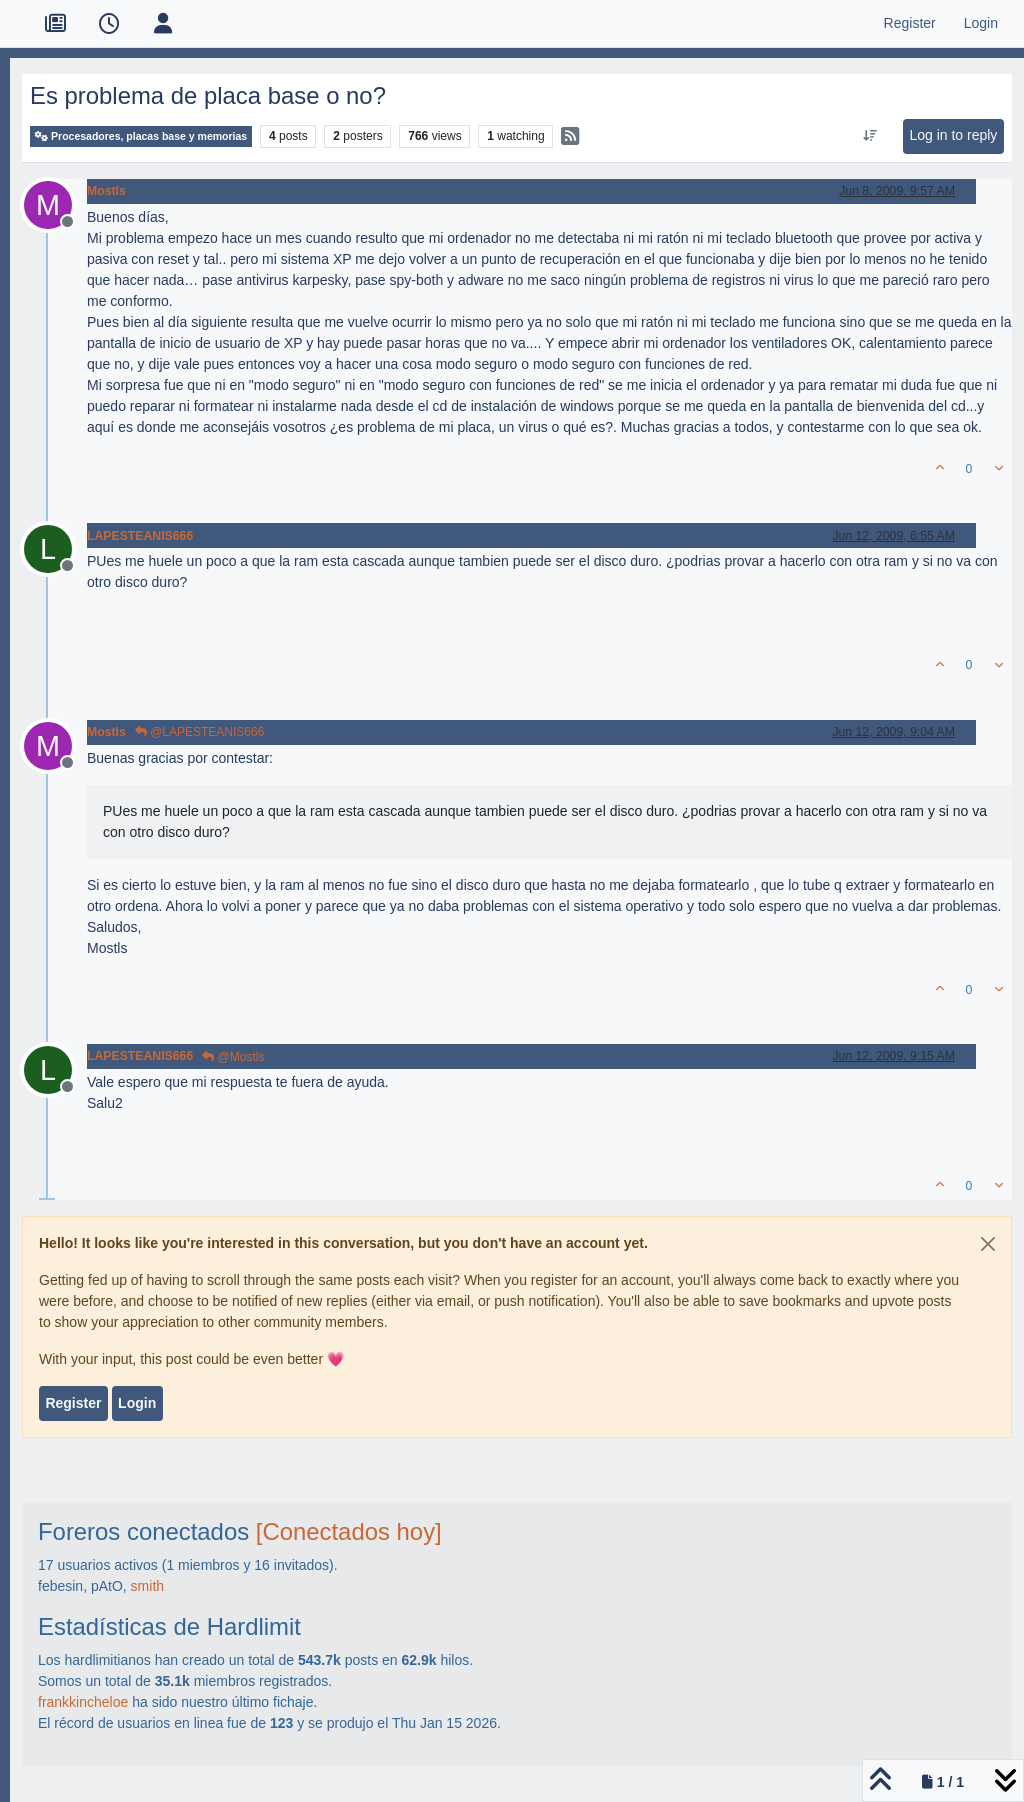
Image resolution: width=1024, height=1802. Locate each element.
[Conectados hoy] (349, 1531)
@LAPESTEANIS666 (200, 732)
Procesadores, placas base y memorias (141, 136)
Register (73, 1403)
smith (147, 1586)
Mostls (106, 191)
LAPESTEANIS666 (140, 536)
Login (137, 1403)
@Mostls (233, 1057)
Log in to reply (953, 135)
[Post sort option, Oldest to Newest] (870, 136)
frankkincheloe (83, 1702)
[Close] (988, 1244)
